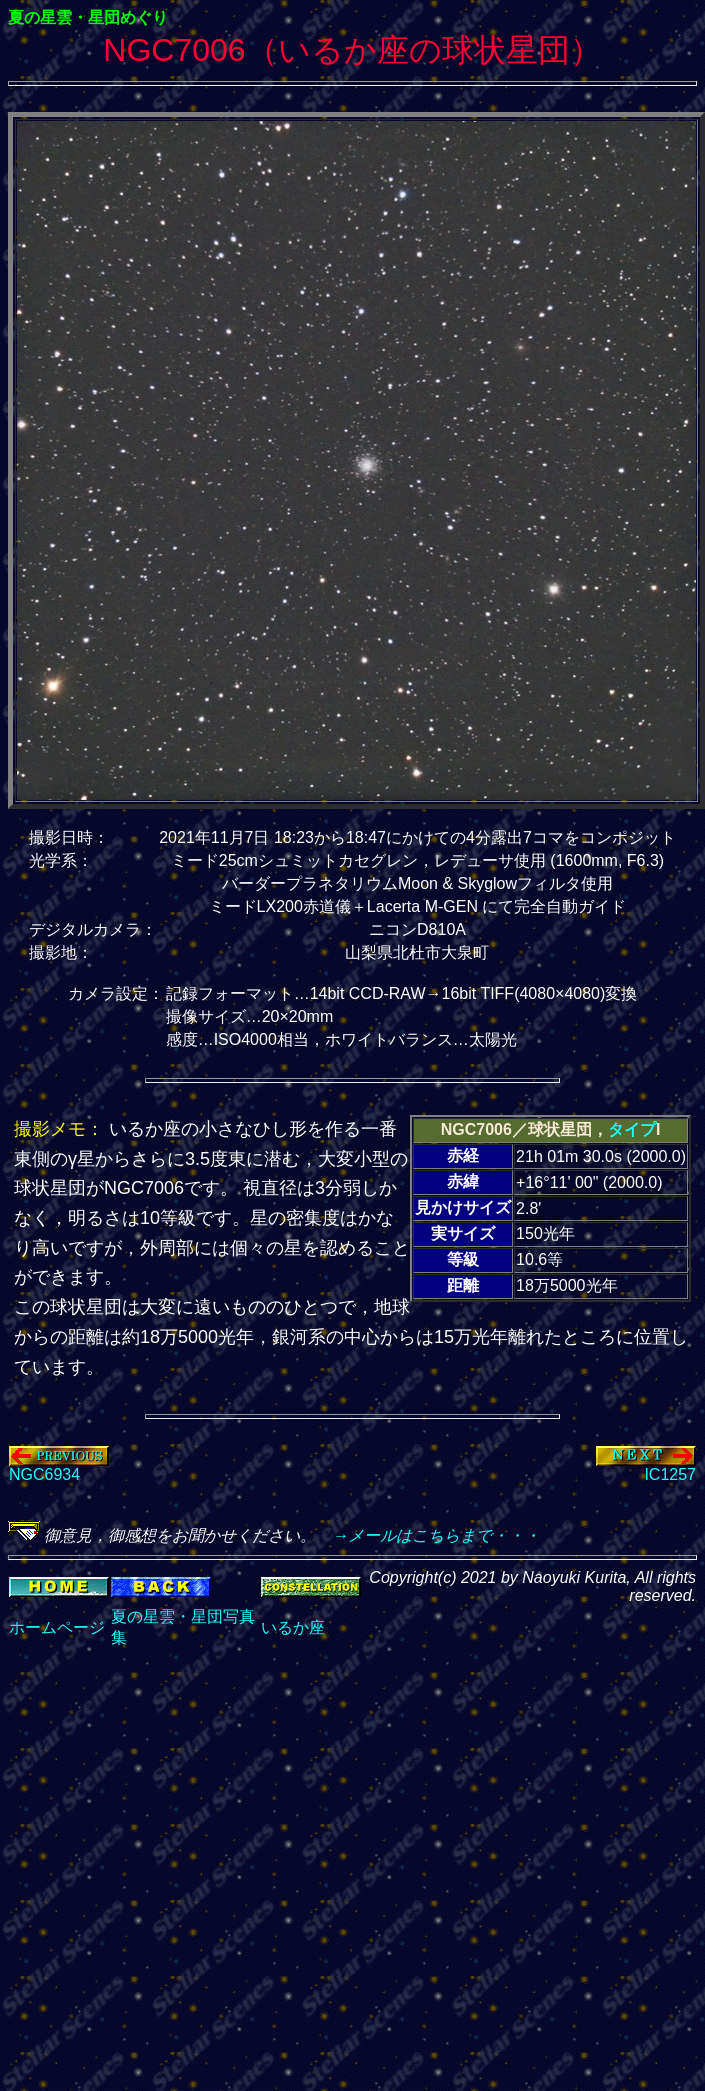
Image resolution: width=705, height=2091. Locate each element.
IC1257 (646, 1467)
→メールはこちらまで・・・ (428, 1535)
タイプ (632, 1129)
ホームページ (57, 1627)
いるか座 (293, 1627)
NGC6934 (59, 1467)
